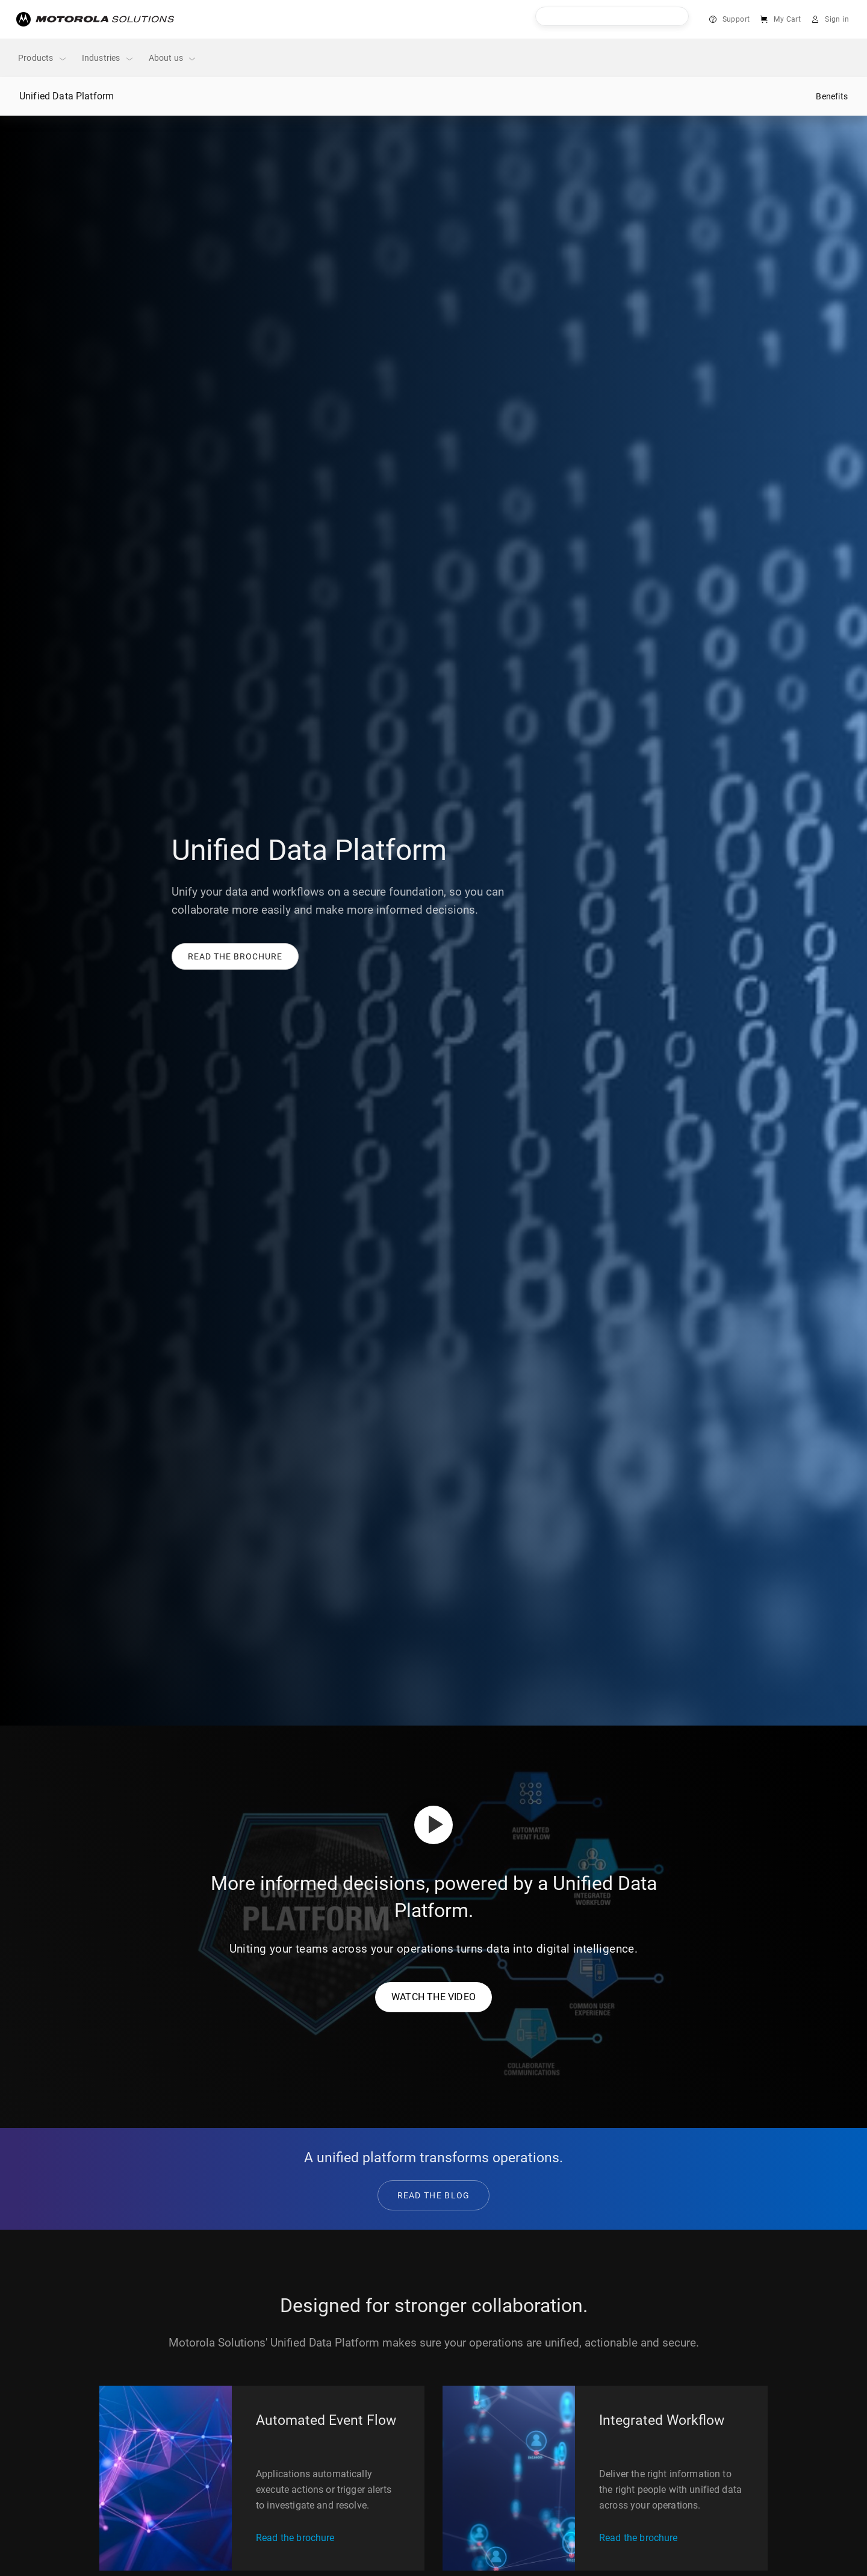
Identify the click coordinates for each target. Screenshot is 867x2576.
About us (173, 58)
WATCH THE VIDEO (433, 1997)
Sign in (837, 19)
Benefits (832, 96)
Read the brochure (295, 2537)
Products (42, 58)
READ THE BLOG (433, 2195)
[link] (235, 955)
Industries (108, 58)
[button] (235, 956)
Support (736, 19)
